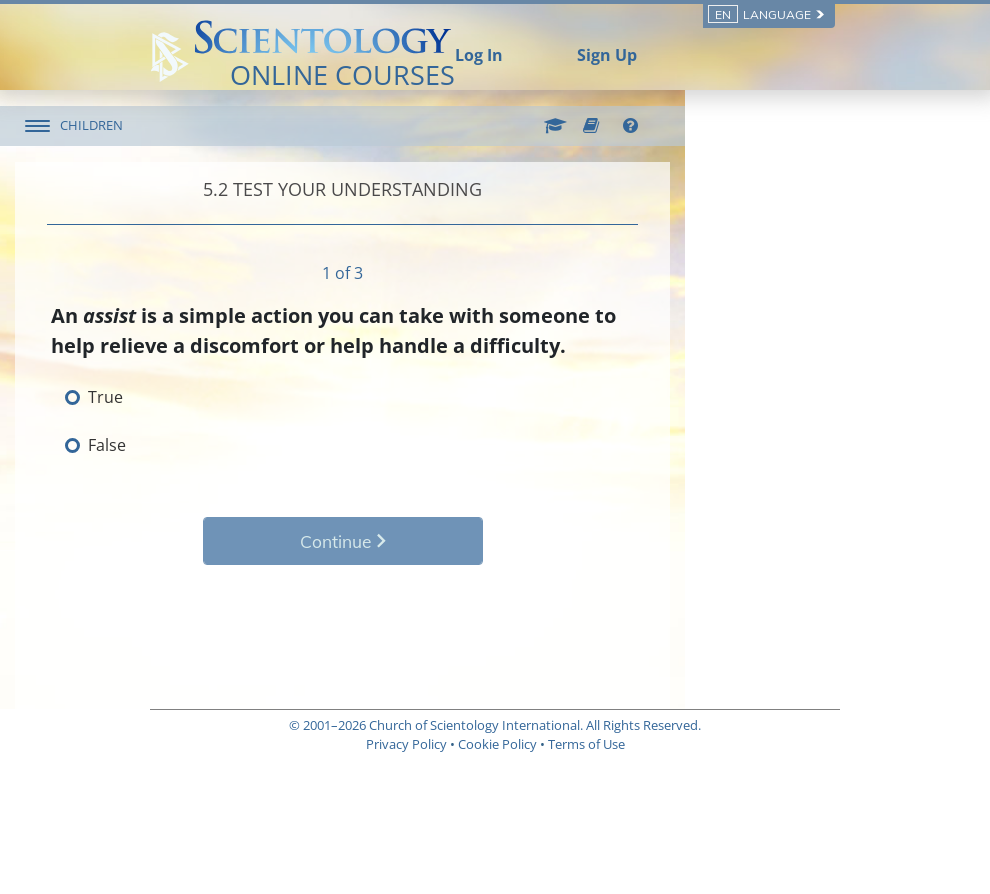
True (240, 397)
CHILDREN (226, 125)
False (242, 445)
